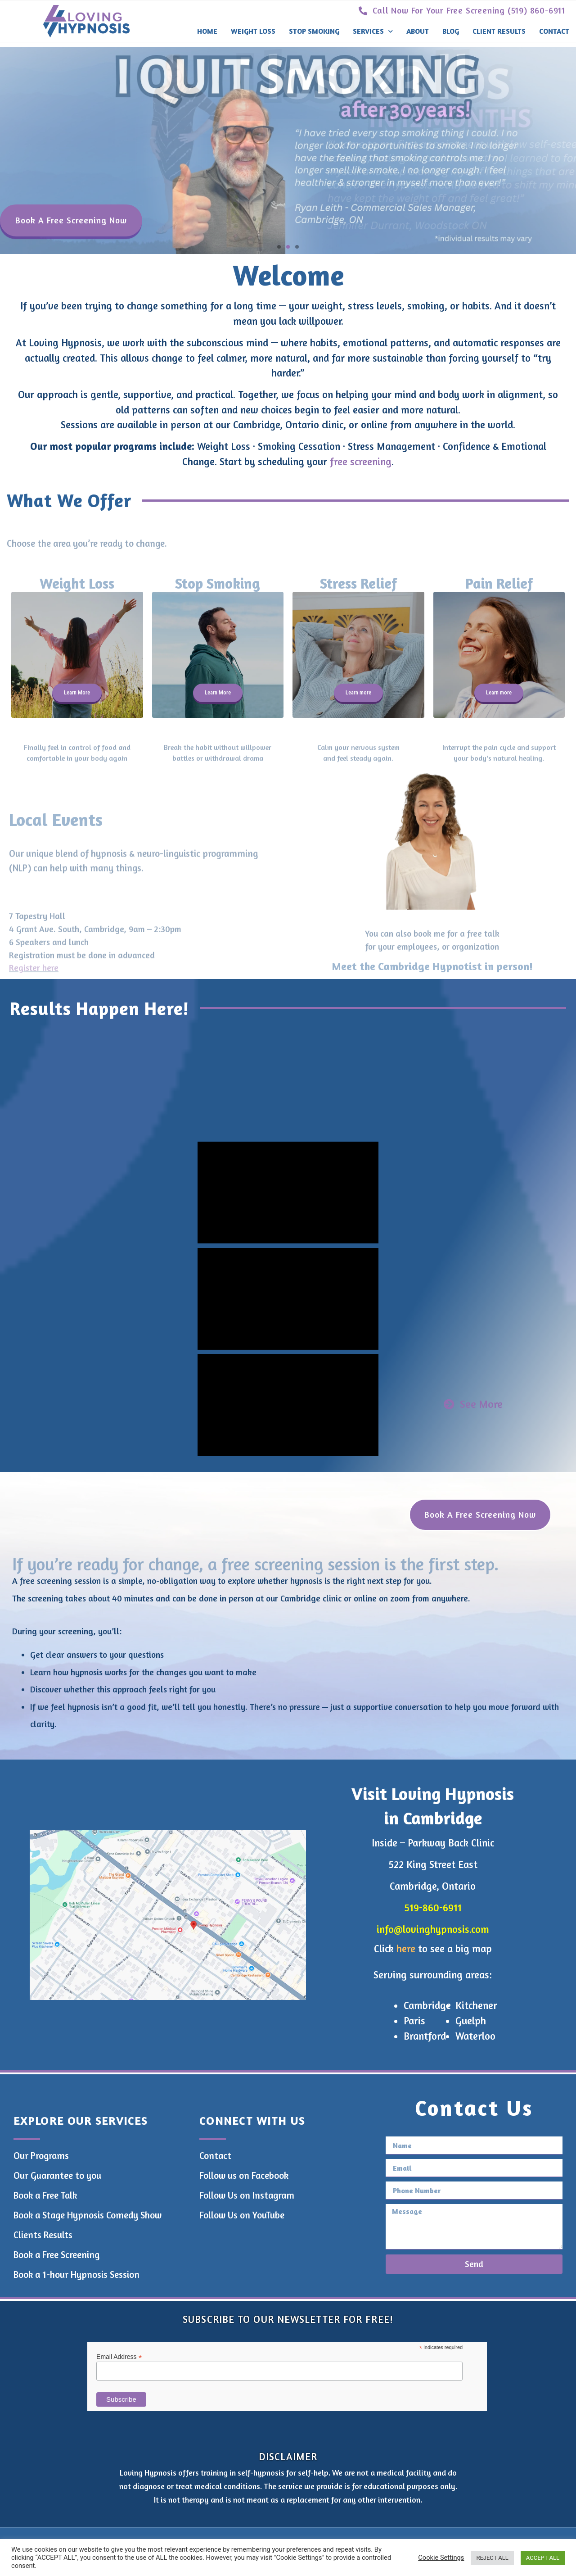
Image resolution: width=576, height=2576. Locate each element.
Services (373, 31)
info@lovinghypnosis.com (433, 1929)
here (405, 1948)
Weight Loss (253, 31)
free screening (361, 461)
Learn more (358, 692)
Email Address (119, 2356)
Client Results (499, 31)
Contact (554, 31)
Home (207, 31)
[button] (279, 247)
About (417, 31)
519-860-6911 (433, 1907)
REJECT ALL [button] (492, 2557)
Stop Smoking (314, 31)
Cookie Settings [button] (441, 2557)
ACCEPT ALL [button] (542, 2557)
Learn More (77, 692)
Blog (450, 31)
